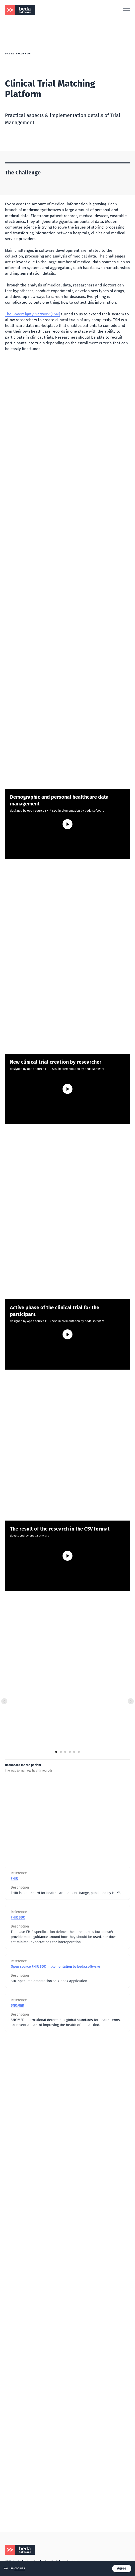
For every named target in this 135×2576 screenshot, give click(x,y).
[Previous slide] (4, 1701)
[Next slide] (131, 1701)
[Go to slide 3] (65, 1752)
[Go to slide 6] (79, 1752)
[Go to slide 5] (74, 1752)
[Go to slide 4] (70, 1752)
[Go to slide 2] (61, 1752)
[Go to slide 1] (56, 1752)
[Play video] (67, 824)
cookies (19, 2568)
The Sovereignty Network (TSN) (32, 314)
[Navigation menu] (126, 9)
